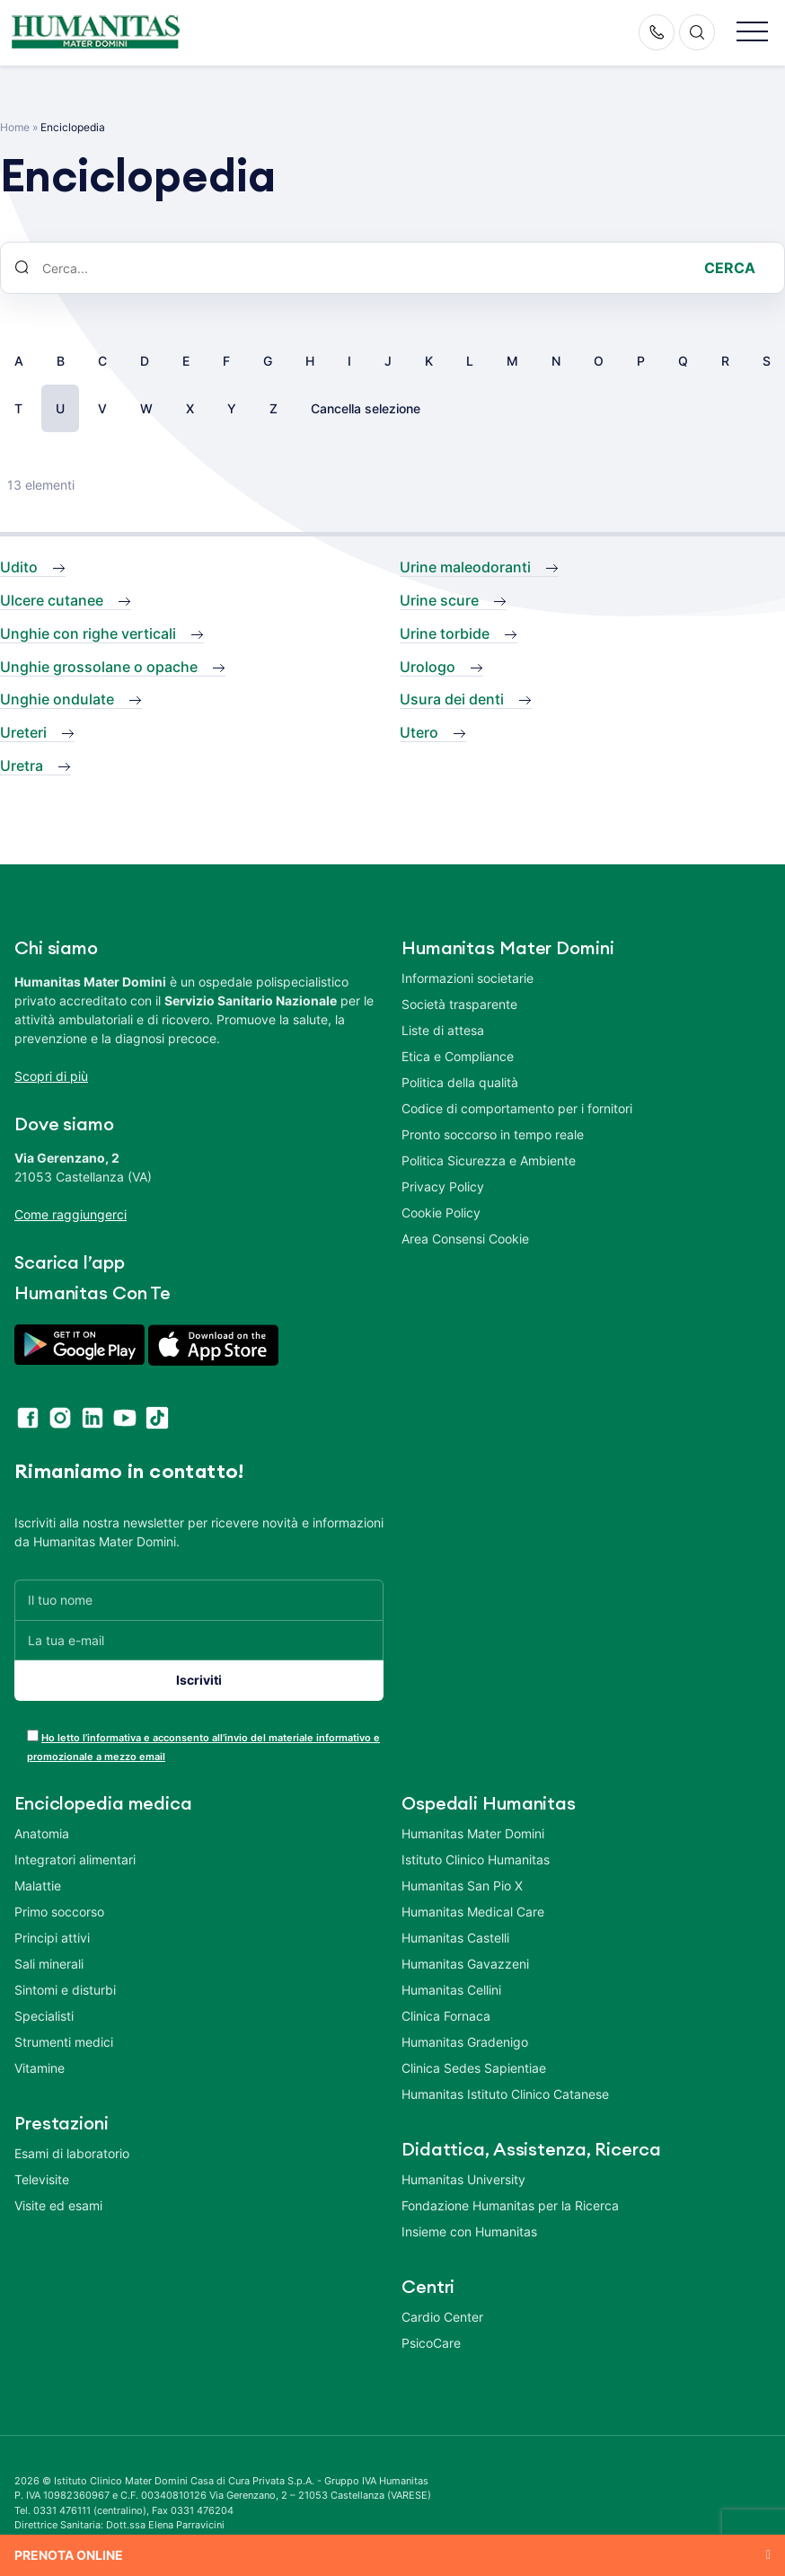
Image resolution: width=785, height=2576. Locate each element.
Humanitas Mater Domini (472, 1833)
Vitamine (39, 2068)
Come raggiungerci (70, 1214)
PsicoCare (431, 2342)
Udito (19, 567)
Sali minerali (49, 1963)
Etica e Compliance (457, 1056)
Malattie (37, 1885)
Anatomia (41, 1833)
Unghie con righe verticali (88, 633)
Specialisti (44, 2015)
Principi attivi (52, 1937)
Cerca (729, 268)
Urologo (427, 667)
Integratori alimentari (75, 1859)
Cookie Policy (441, 1212)
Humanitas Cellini (451, 1989)
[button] (752, 33)
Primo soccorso (59, 1911)
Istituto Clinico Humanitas (475, 1859)
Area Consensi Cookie (465, 1238)
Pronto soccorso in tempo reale (492, 1134)
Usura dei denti (452, 699)
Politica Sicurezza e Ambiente (488, 1160)
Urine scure (439, 600)
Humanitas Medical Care (472, 1911)
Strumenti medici (63, 2041)
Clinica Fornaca (445, 2015)
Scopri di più (51, 1076)
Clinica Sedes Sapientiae (473, 2068)
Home (15, 127)
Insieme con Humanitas (469, 2231)
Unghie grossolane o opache (99, 667)
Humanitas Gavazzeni (465, 1963)
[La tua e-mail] (199, 1640)
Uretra (21, 766)
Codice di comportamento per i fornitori (516, 1108)
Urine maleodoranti (465, 567)
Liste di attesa (442, 1030)
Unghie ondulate (57, 699)
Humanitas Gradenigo (464, 2041)
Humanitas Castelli (455, 1937)
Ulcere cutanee (51, 600)
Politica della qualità (459, 1082)
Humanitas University (463, 2179)
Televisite (41, 2179)
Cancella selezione (365, 408)
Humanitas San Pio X (462, 1885)
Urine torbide (445, 633)
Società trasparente (459, 1004)
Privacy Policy (442, 1186)
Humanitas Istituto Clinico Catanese (505, 2094)
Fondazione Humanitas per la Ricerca (510, 2205)
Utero (419, 732)
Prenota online (68, 2555)
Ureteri (23, 732)
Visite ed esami (58, 2205)
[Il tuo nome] (199, 1600)
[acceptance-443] (33, 1735)
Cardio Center (442, 2316)
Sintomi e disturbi (65, 1989)
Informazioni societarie (467, 978)
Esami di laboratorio (71, 2153)
